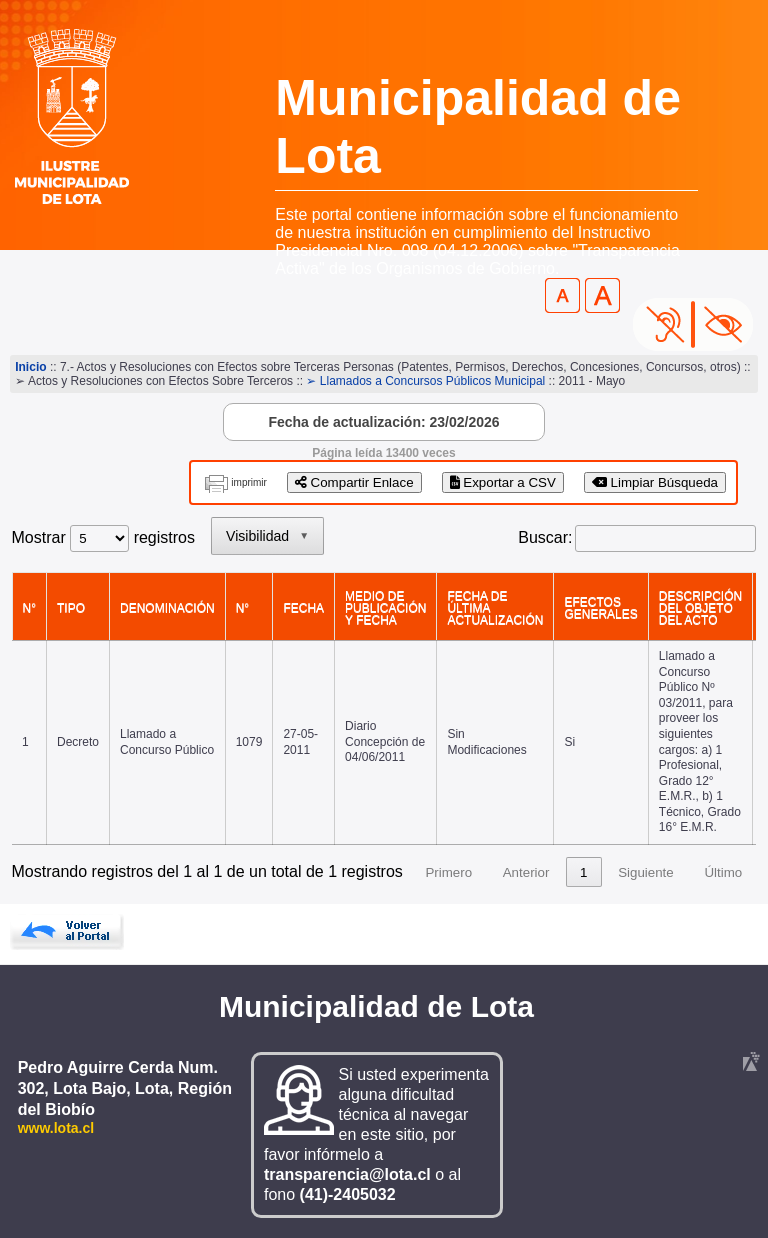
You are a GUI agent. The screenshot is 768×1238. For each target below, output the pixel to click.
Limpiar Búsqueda (655, 482)
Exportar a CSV (503, 482)
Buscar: (545, 537)
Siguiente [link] (646, 872)
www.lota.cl (56, 1128)
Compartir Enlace (354, 482)
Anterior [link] (526, 872)
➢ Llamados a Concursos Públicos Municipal (425, 381)
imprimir (249, 482)
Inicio (30, 367)
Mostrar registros (103, 537)
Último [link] (723, 872)
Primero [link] (448, 872)
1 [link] (583, 872)
